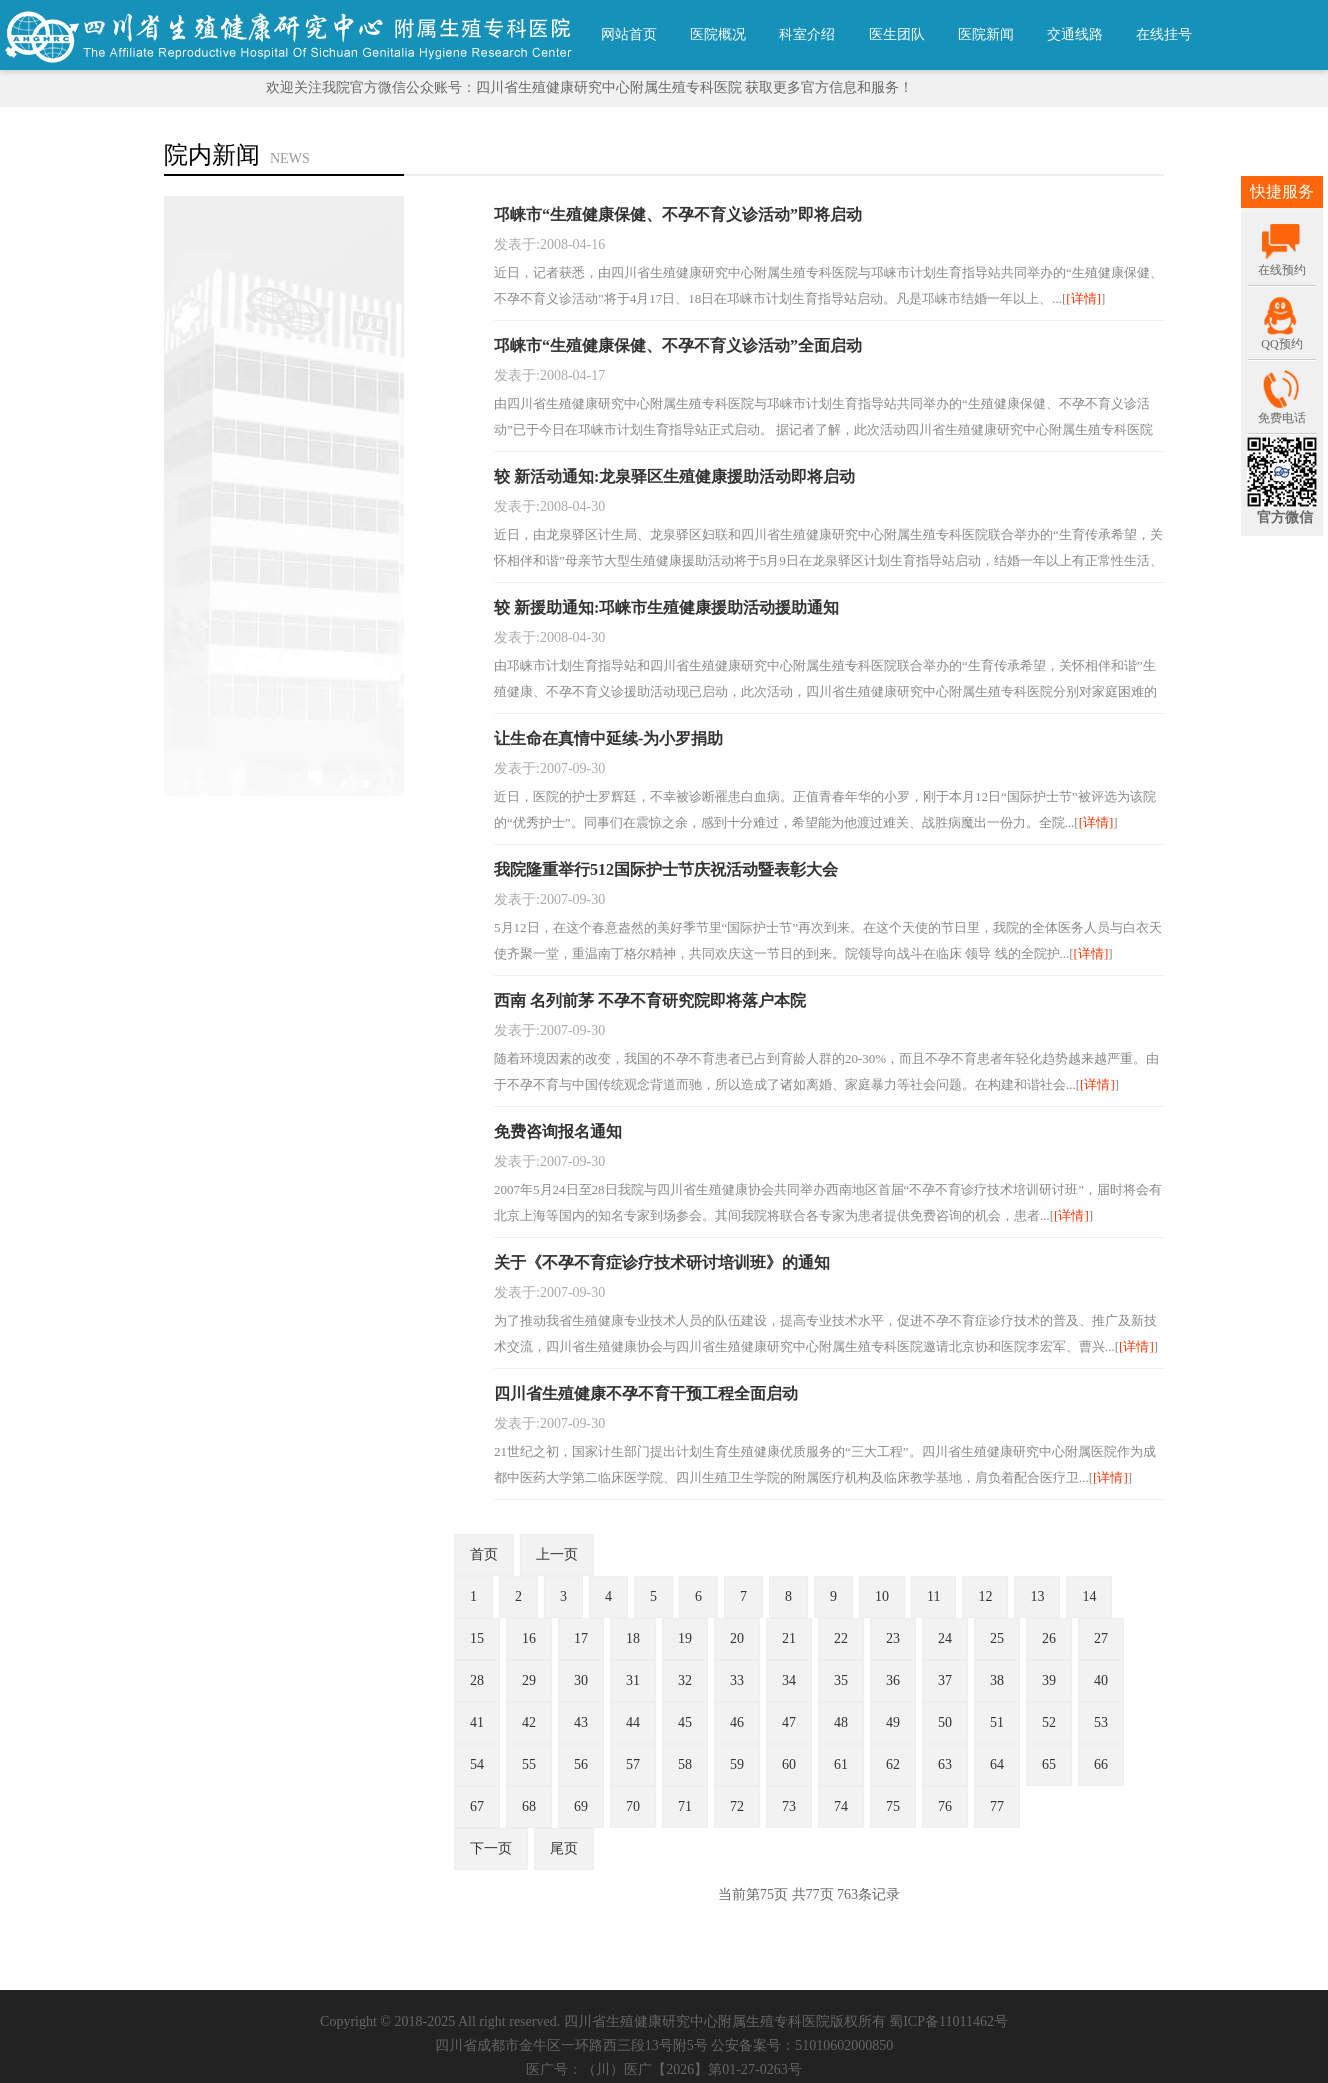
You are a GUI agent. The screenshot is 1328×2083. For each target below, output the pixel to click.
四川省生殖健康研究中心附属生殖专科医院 (697, 2021)
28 (477, 1680)
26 (1049, 1638)
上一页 (557, 1554)
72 (737, 1806)
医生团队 (897, 34)
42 (529, 1722)
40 (1101, 1680)
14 (1089, 1596)
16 (529, 1638)
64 (997, 1764)
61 (841, 1764)
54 (477, 1764)
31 (633, 1680)
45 (685, 1722)
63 (945, 1764)
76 (945, 1806)
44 (633, 1722)
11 (933, 1596)
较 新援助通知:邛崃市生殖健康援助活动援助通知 (666, 607)
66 (1101, 1764)
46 (737, 1722)
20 (737, 1638)
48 (841, 1722)
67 (477, 1806)
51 (997, 1722)
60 (789, 1764)
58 (685, 1764)
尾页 (564, 1848)
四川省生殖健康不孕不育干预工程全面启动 (646, 1393)
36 (893, 1680)
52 (1049, 1722)
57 (633, 1764)
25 (997, 1638)
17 (581, 1638)
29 (529, 1680)
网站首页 (629, 34)
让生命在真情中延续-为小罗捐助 (608, 738)
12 (985, 1596)
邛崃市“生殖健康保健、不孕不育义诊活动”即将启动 (678, 214)
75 (893, 1806)
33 (737, 1680)
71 (685, 1806)
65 (1049, 1764)
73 (789, 1806)
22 (841, 1638)
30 (581, 1680)
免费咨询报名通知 (558, 1131)
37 (945, 1680)
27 (1101, 1638)
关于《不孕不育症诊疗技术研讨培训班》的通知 (662, 1262)
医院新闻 (986, 34)
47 (789, 1722)
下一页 (491, 1848)
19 (685, 1638)
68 (529, 1806)
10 (882, 1596)
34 (789, 1680)
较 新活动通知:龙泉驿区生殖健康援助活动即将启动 (674, 476)
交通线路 (1075, 34)
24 (945, 1638)
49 (893, 1722)
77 (997, 1806)
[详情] (1083, 298)
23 (893, 1638)
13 (1037, 1596)
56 (581, 1764)
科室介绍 (807, 34)
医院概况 (718, 34)
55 (529, 1764)
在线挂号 (1164, 34)
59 (737, 1764)
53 (1101, 1722)
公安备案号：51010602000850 (802, 2045)
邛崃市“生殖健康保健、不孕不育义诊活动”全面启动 (678, 345)
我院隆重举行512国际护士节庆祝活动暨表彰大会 (666, 869)
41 (477, 1722)
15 (477, 1638)
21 (789, 1638)
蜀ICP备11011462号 (948, 2021)
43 (581, 1722)
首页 (484, 1554)
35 (841, 1680)
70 (633, 1806)
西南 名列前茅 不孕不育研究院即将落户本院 (650, 1000)
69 (581, 1806)
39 (1049, 1680)
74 (841, 1806)
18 (633, 1638)
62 (893, 1764)
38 (997, 1680)
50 (945, 1722)
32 (685, 1680)
